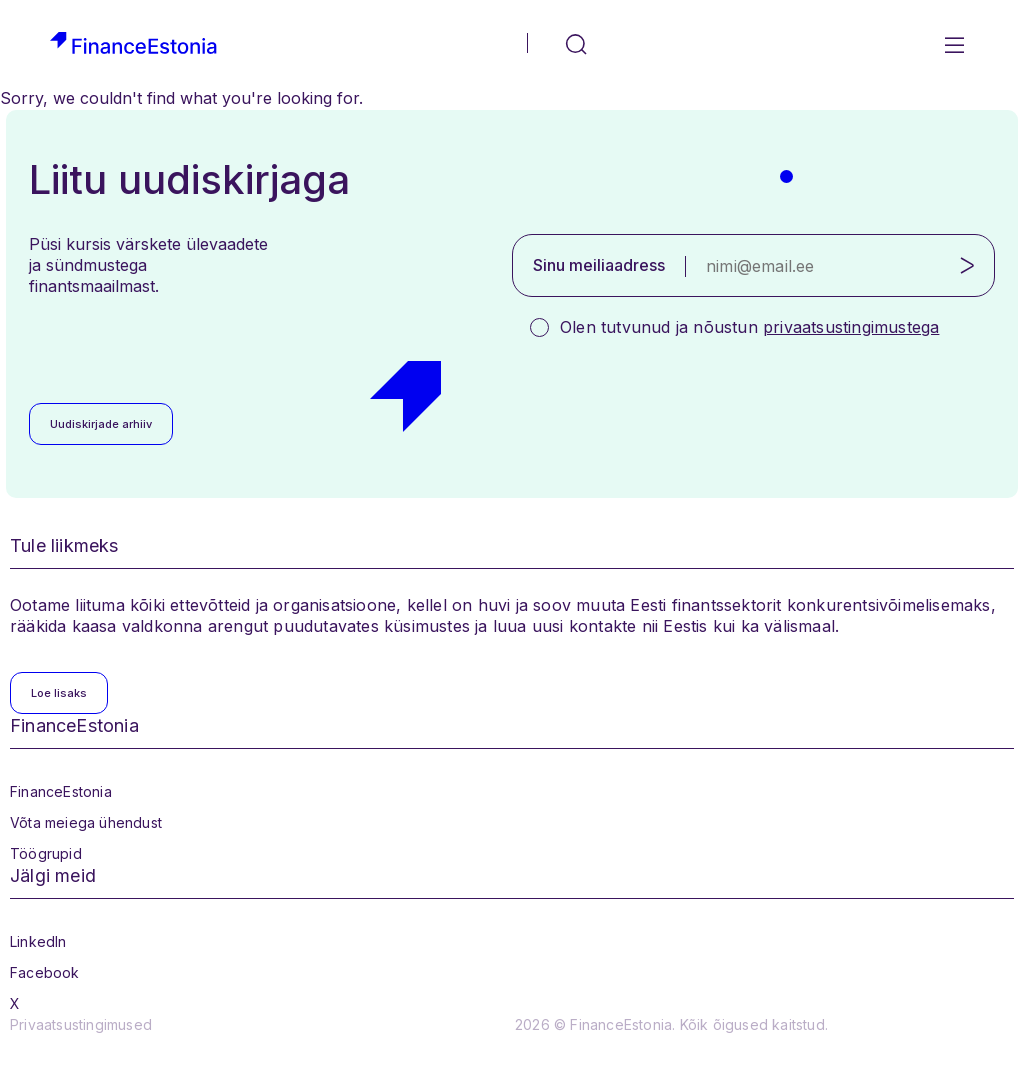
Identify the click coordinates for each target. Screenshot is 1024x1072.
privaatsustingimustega (851, 327)
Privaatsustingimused (81, 1024)
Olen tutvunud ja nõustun (749, 327)
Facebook (45, 972)
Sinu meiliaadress (599, 265)
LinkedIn (38, 941)
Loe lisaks (59, 693)
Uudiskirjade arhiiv (101, 424)
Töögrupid (46, 853)
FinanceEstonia (61, 791)
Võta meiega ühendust (86, 822)
